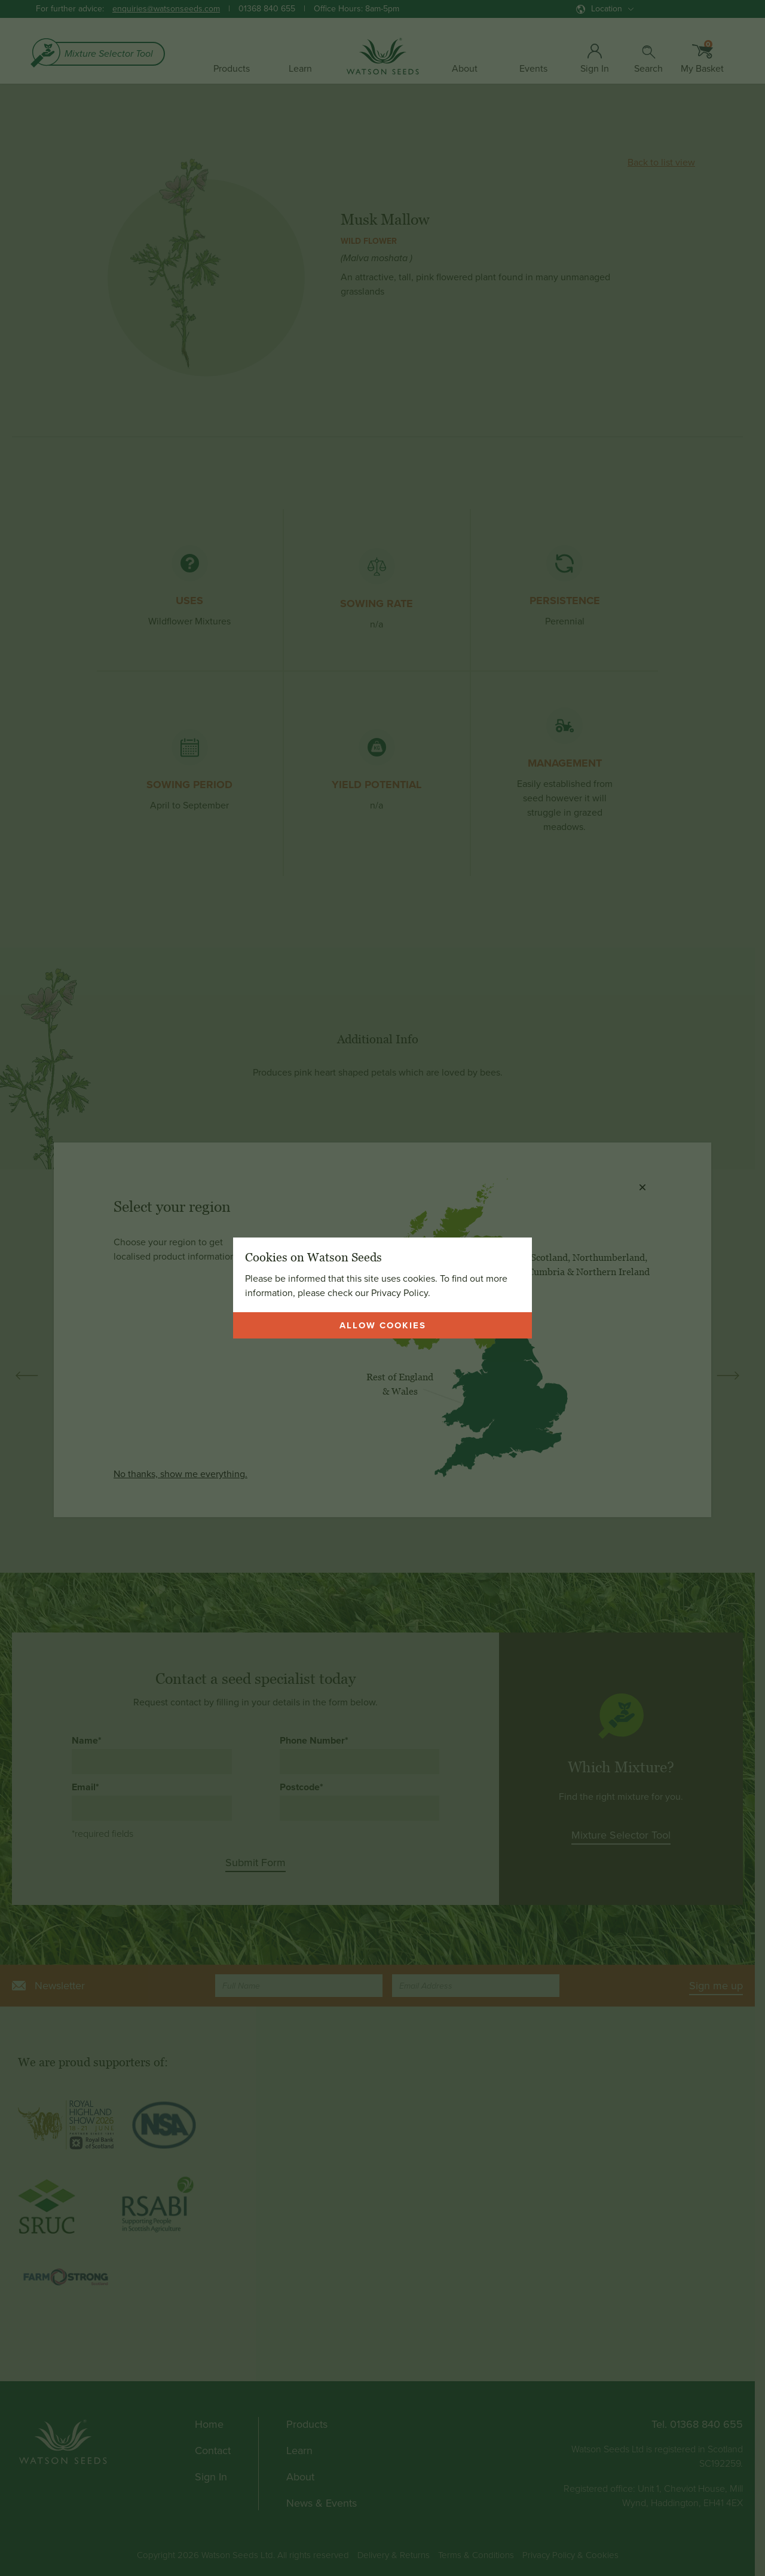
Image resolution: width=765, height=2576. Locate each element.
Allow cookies (382, 1325)
